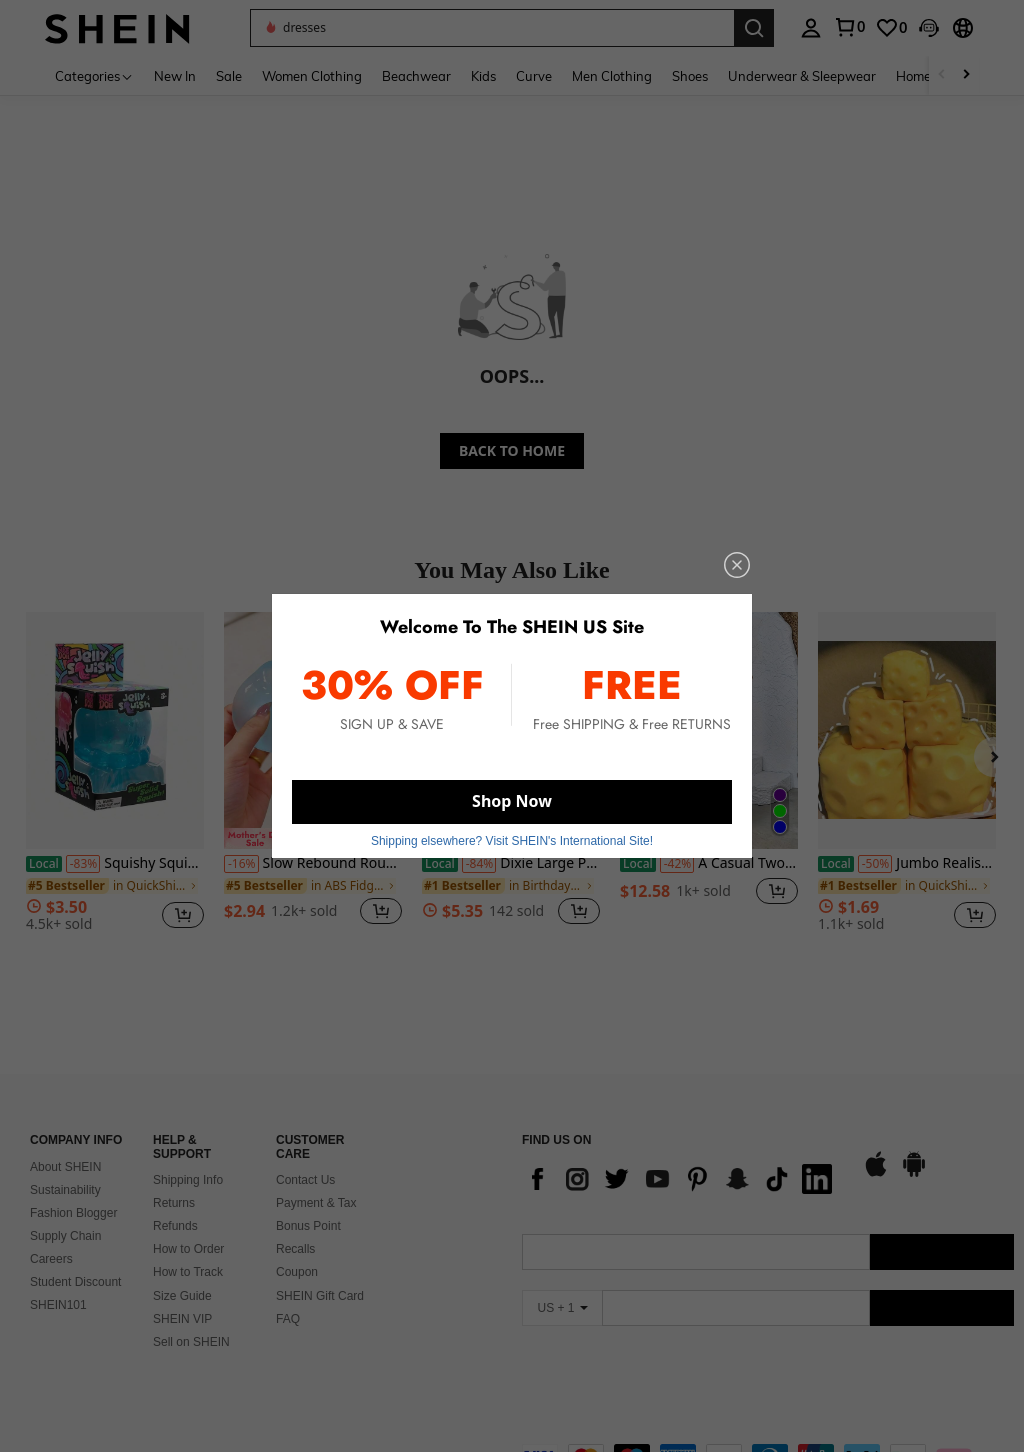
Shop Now (512, 801)
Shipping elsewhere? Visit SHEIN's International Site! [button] (512, 841)
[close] (737, 565)
